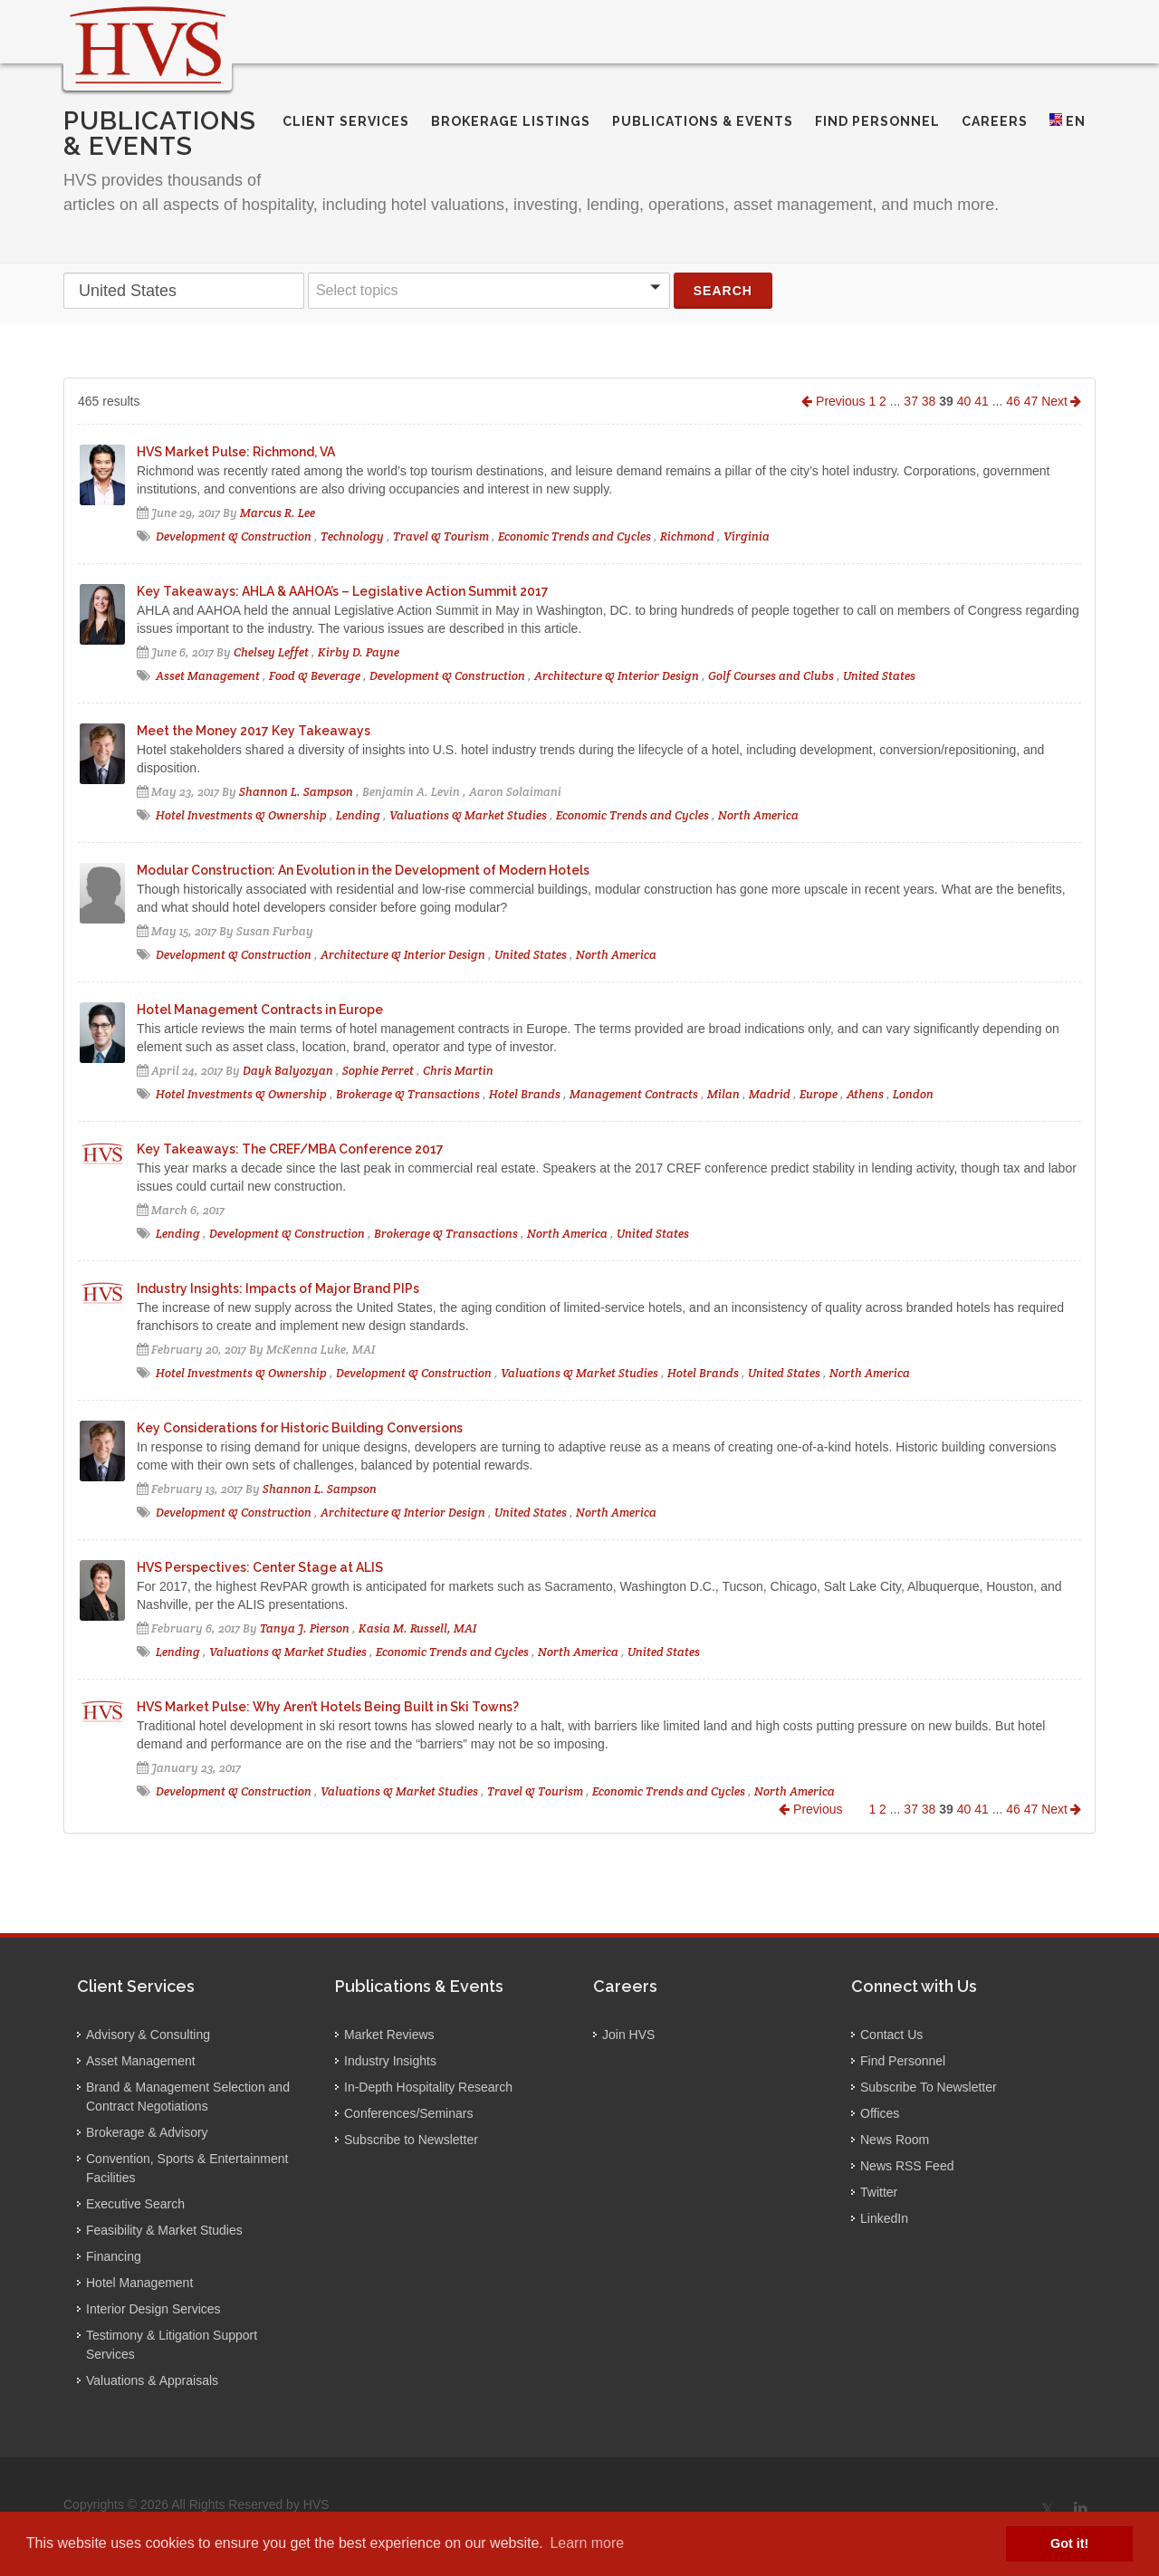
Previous (833, 401)
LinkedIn (884, 2218)
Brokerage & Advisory (147, 2132)
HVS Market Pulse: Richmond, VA (236, 452)
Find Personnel (902, 2061)
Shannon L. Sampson (296, 792)
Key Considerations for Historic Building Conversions (300, 1428)
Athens (865, 1094)
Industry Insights (390, 2061)
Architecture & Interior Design (616, 676)
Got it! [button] (1069, 2543)
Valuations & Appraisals (152, 2380)
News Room (894, 2139)
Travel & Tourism (441, 536)
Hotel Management (139, 2282)
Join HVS (628, 2034)
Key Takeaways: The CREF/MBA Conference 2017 (290, 1149)
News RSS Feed (906, 2166)
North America (758, 815)
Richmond (687, 536)
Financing (113, 2256)
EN (1067, 121)
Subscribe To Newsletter (928, 2087)
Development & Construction (233, 536)
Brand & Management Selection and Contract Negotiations (188, 2096)
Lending (358, 815)
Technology (352, 536)
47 (1031, 401)
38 (929, 401)
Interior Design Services (153, 2309)
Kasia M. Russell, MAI (417, 1628)
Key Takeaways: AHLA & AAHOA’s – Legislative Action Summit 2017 (343, 591)
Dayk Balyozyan (288, 1070)
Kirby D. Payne (358, 652)
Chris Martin (458, 1070)
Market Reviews (389, 2034)
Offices (879, 2113)
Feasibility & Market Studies (164, 2230)
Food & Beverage (314, 676)
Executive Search (135, 2204)
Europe (819, 1094)
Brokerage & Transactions (408, 1094)
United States (879, 676)
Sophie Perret (378, 1070)
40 (964, 401)
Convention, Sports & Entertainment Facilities (187, 2168)
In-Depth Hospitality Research (428, 2087)
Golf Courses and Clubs (772, 676)
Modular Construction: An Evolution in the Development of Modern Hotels (363, 870)
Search (723, 290)
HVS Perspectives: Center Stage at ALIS (260, 1567)
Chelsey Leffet (271, 652)
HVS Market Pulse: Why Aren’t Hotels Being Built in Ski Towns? (328, 1707)
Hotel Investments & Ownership (241, 815)
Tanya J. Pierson (305, 1628)
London (913, 1094)
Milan (723, 1094)
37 (911, 401)
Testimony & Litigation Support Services (171, 2344)
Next (1061, 401)
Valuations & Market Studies (468, 815)
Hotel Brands (524, 1094)
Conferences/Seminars (408, 2113)
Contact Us (891, 2034)
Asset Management (208, 676)
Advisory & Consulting (148, 2034)
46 (1013, 401)
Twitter (878, 2192)
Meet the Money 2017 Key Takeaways (253, 730)
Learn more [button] (587, 2543)
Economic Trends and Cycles (574, 536)
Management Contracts (634, 1094)
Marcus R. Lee (277, 513)
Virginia (746, 536)
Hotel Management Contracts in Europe (260, 1009)
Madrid (769, 1094)
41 (981, 401)
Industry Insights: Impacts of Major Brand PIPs (278, 1288)
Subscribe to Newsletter (411, 2139)
